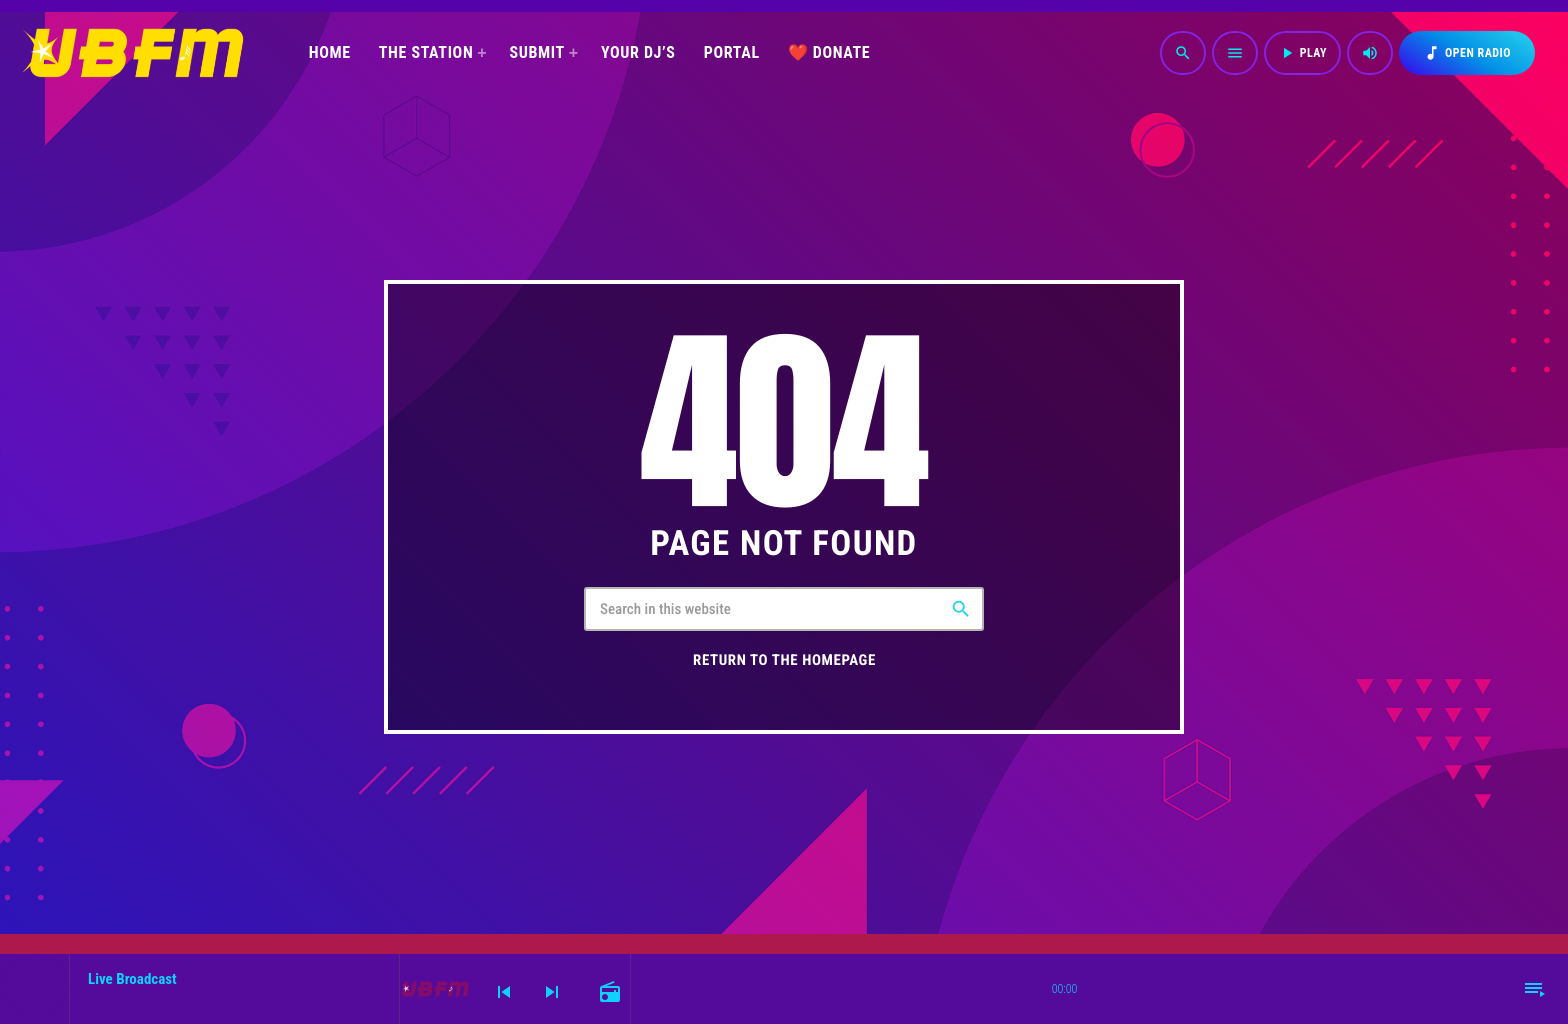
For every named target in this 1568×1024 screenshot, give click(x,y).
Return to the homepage (784, 660)
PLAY (1302, 53)
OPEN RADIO (1467, 53)
